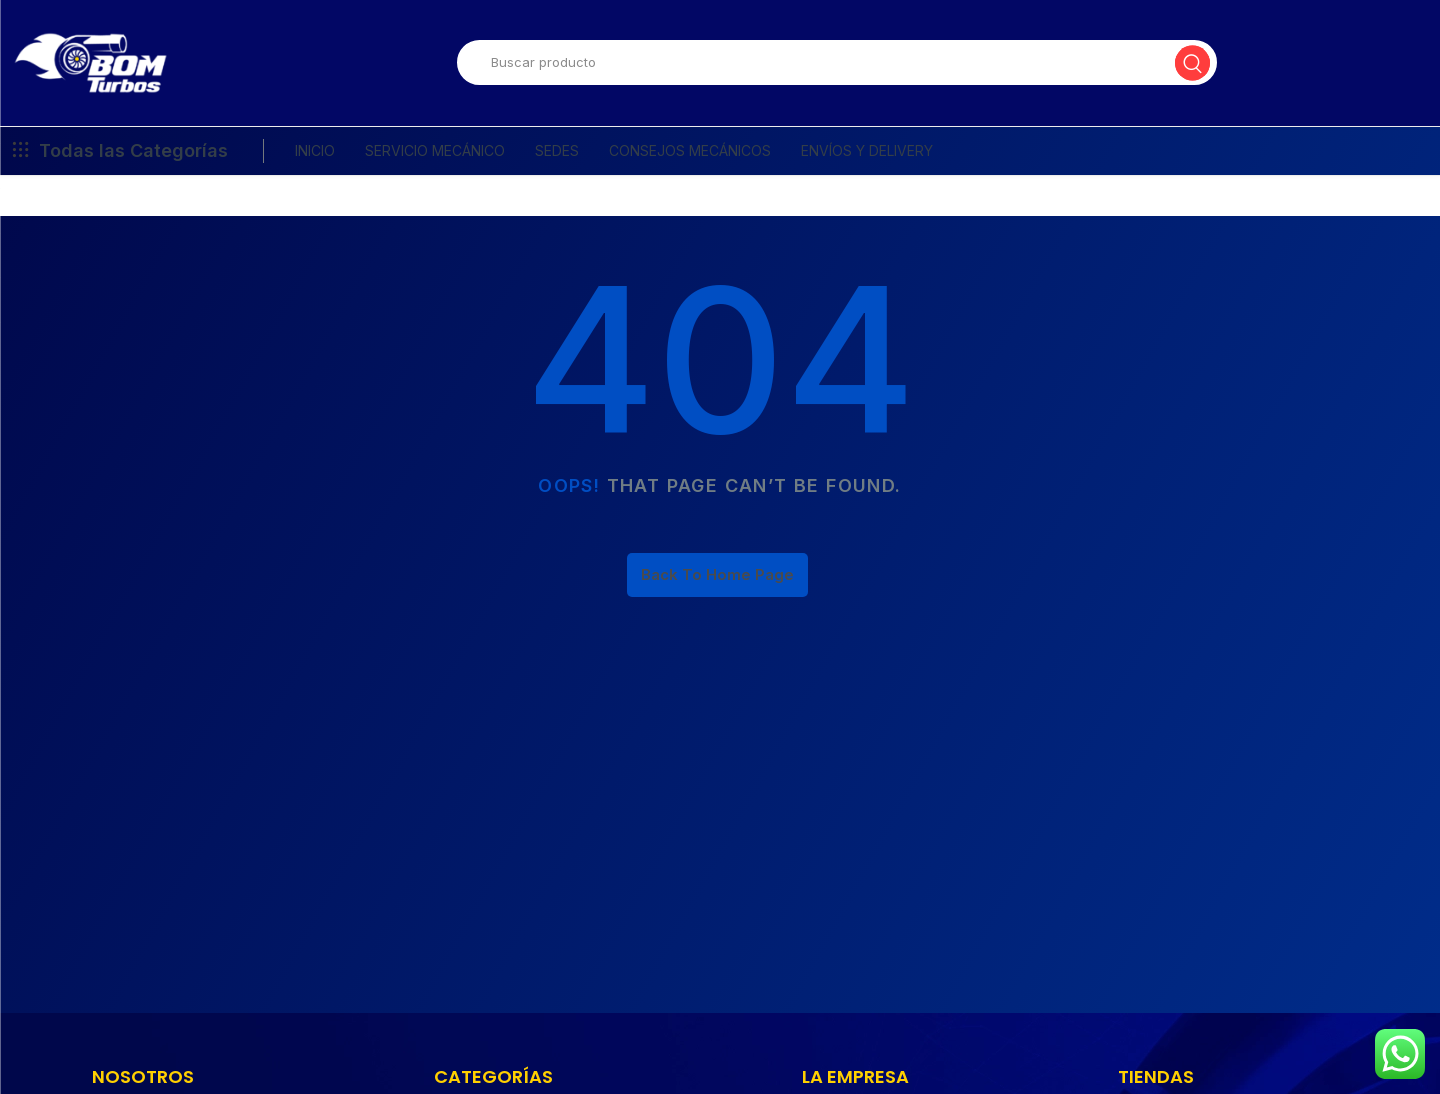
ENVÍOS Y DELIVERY (867, 161)
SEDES (557, 161)
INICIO (315, 161)
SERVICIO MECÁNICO (435, 161)
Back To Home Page (717, 585)
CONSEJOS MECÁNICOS (690, 161)
